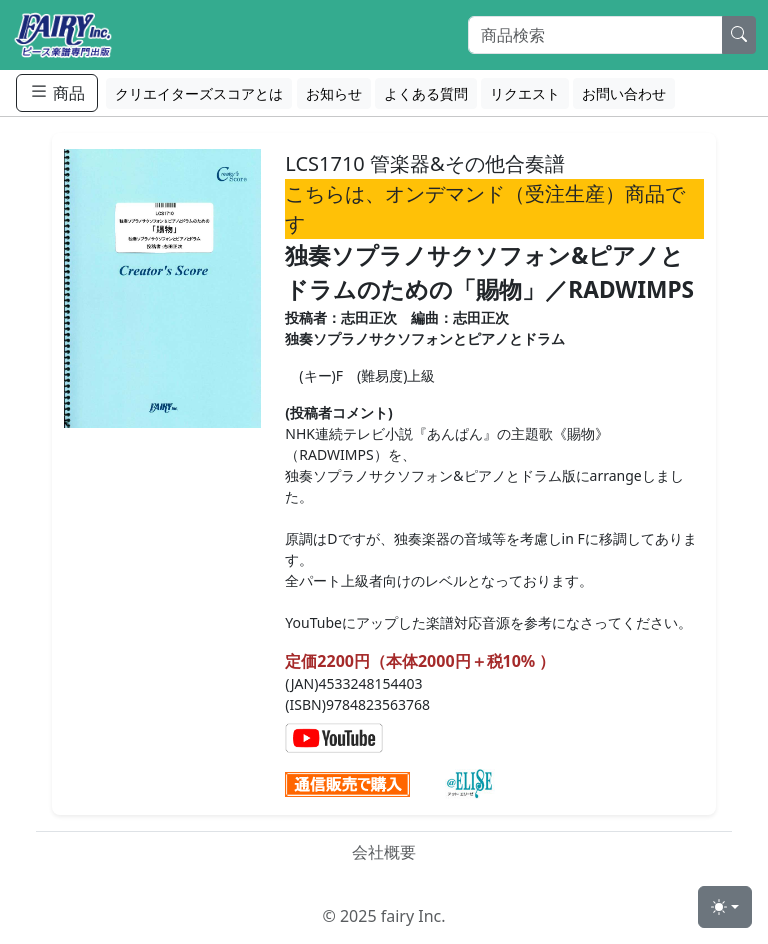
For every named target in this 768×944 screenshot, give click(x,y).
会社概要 (384, 852)
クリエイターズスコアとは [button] (199, 93)
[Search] (595, 35)
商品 (57, 92)
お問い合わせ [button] (624, 93)
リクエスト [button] (525, 93)
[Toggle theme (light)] (725, 907)
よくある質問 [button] (426, 93)
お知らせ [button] (334, 93)
